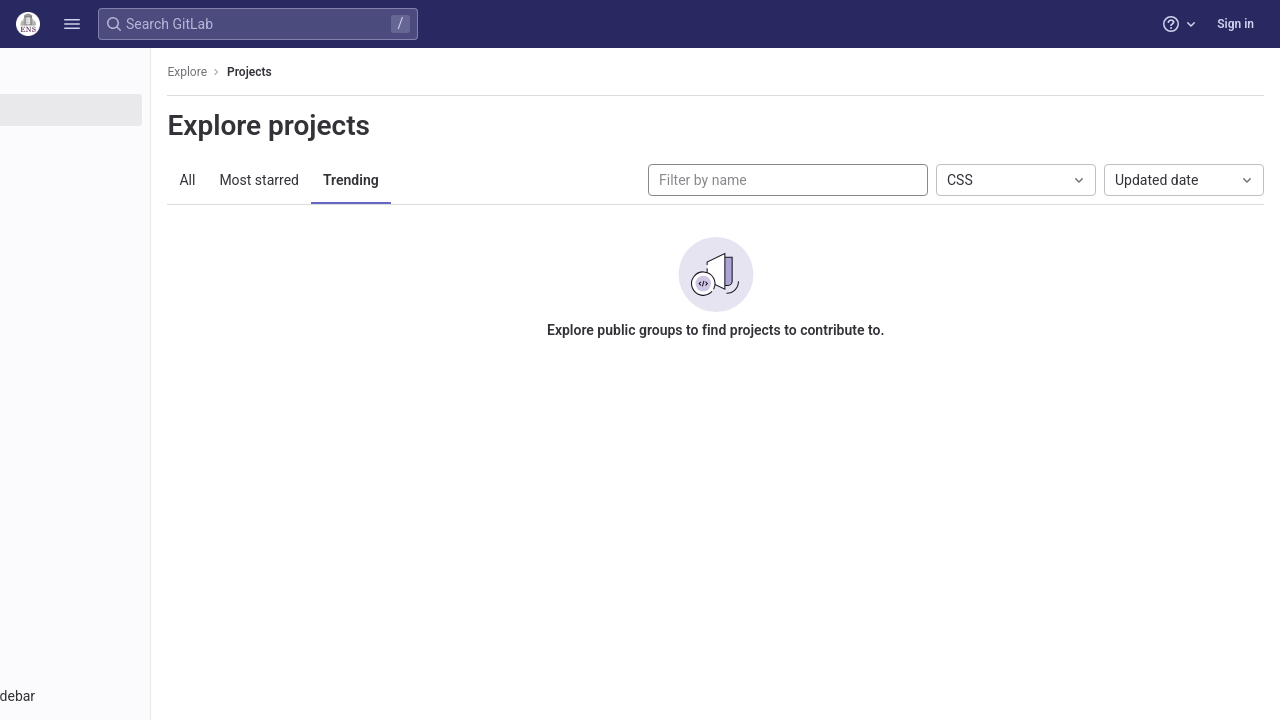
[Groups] (127, 143)
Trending (456, 180)
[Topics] (127, 176)
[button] (72, 24)
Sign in (1235, 24)
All (292, 180)
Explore (292, 72)
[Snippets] (127, 209)
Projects (354, 72)
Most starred (364, 180)
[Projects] (127, 110)
